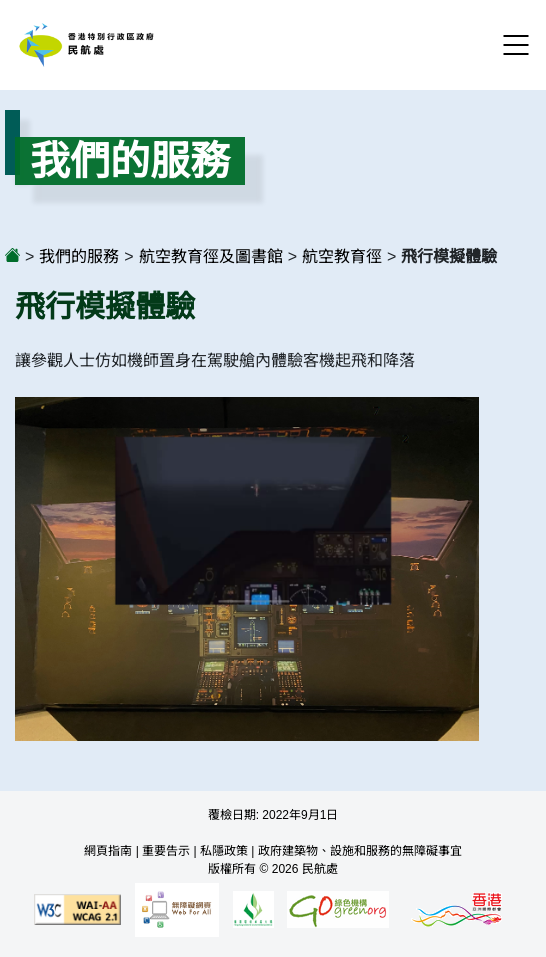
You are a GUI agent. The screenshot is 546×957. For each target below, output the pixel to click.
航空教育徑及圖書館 (211, 256)
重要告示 (166, 851)
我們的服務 (79, 256)
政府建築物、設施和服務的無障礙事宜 (360, 851)
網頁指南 (108, 851)
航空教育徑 (342, 256)
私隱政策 (224, 851)
